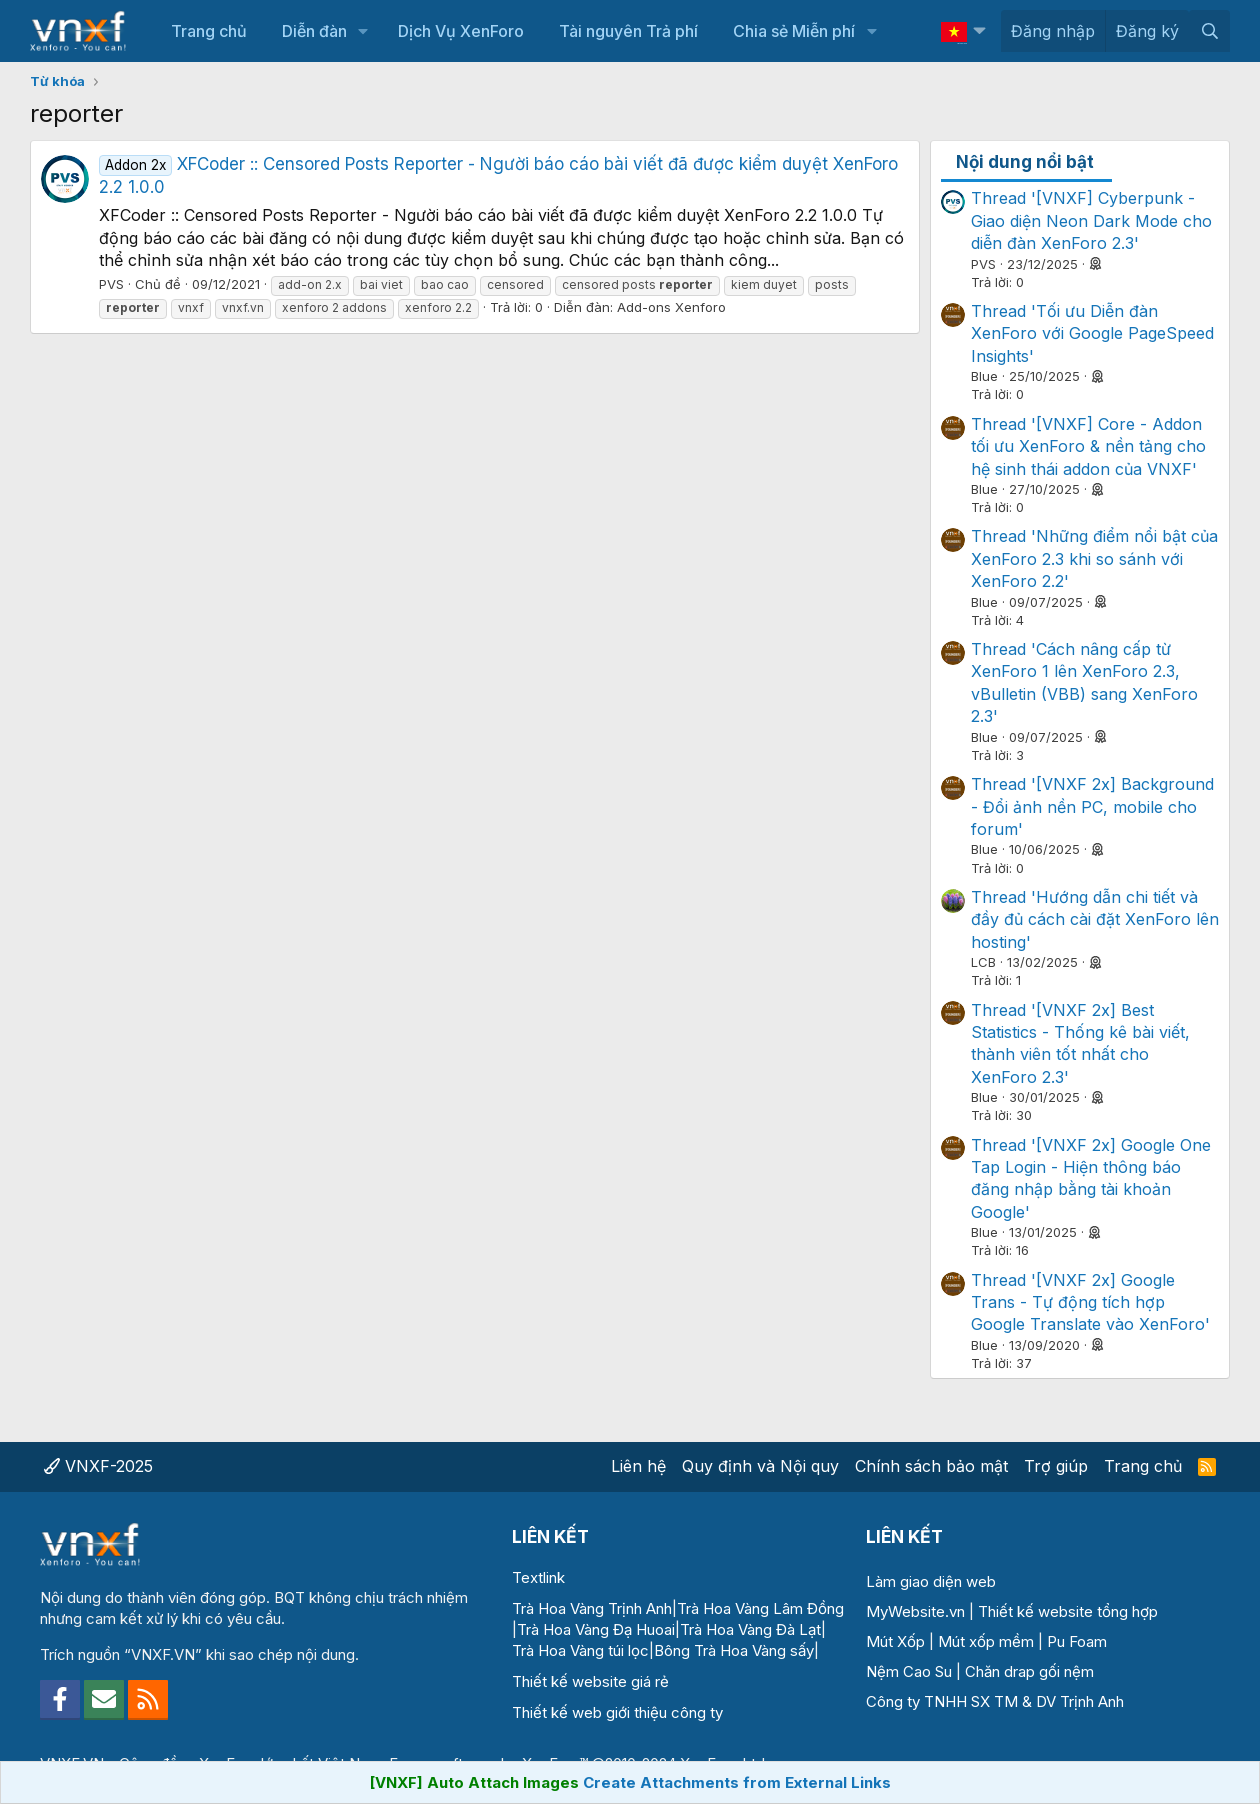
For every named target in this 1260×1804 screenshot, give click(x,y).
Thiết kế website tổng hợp (1068, 1611)
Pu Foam (1077, 1641)
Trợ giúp (1056, 1466)
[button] (363, 31)
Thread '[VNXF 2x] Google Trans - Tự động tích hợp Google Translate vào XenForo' (1090, 1302)
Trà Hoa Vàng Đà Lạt (750, 1629)
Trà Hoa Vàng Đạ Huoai (596, 1629)
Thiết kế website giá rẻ (590, 1681)
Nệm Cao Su (909, 1671)
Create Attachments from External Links (737, 1782)
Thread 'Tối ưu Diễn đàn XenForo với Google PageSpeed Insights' (1092, 333)
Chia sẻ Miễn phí (794, 31)
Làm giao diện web (931, 1581)
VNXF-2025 (98, 1466)
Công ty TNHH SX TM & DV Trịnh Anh (995, 1701)
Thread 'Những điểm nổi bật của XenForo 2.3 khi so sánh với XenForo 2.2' (1094, 558)
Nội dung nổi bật (1025, 162)
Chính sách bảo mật (931, 1466)
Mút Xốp (895, 1641)
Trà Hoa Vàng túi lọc (580, 1650)
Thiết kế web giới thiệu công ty (617, 1712)
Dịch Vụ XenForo (461, 31)
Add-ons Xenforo (671, 307)
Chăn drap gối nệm (1029, 1671)
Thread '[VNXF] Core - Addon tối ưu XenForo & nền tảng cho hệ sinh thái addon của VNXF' (1088, 446)
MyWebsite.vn (915, 1611)
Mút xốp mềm (986, 1641)
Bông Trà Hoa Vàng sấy (734, 1650)
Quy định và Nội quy (760, 1466)
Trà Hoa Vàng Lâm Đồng (760, 1608)
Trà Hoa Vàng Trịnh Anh (592, 1608)
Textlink (538, 1577)
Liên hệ (638, 1466)
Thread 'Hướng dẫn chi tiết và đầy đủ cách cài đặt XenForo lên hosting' (1095, 919)
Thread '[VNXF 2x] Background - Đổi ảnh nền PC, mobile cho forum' (1092, 806)
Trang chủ (209, 31)
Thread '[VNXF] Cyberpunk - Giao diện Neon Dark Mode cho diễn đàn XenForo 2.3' (1091, 220)
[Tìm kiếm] (1209, 31)
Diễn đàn (314, 31)
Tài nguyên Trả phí (628, 31)
